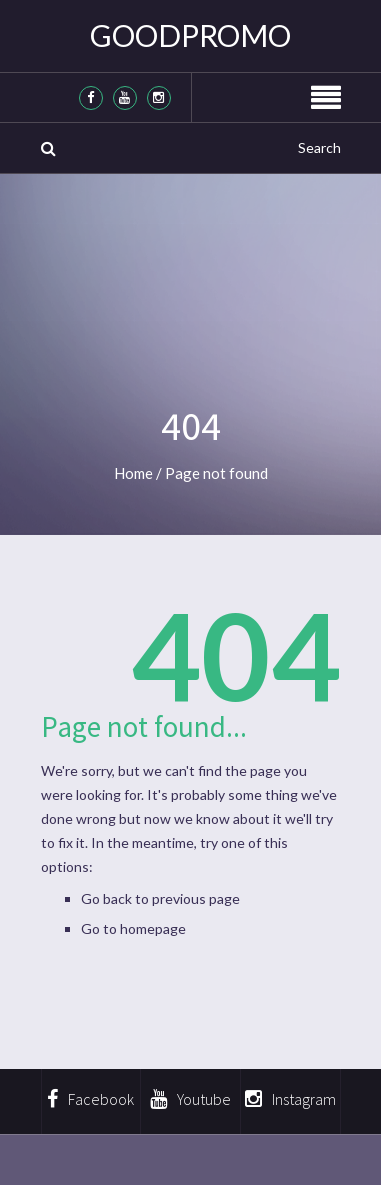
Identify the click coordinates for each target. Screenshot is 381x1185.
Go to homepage (133, 928)
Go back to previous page (160, 898)
